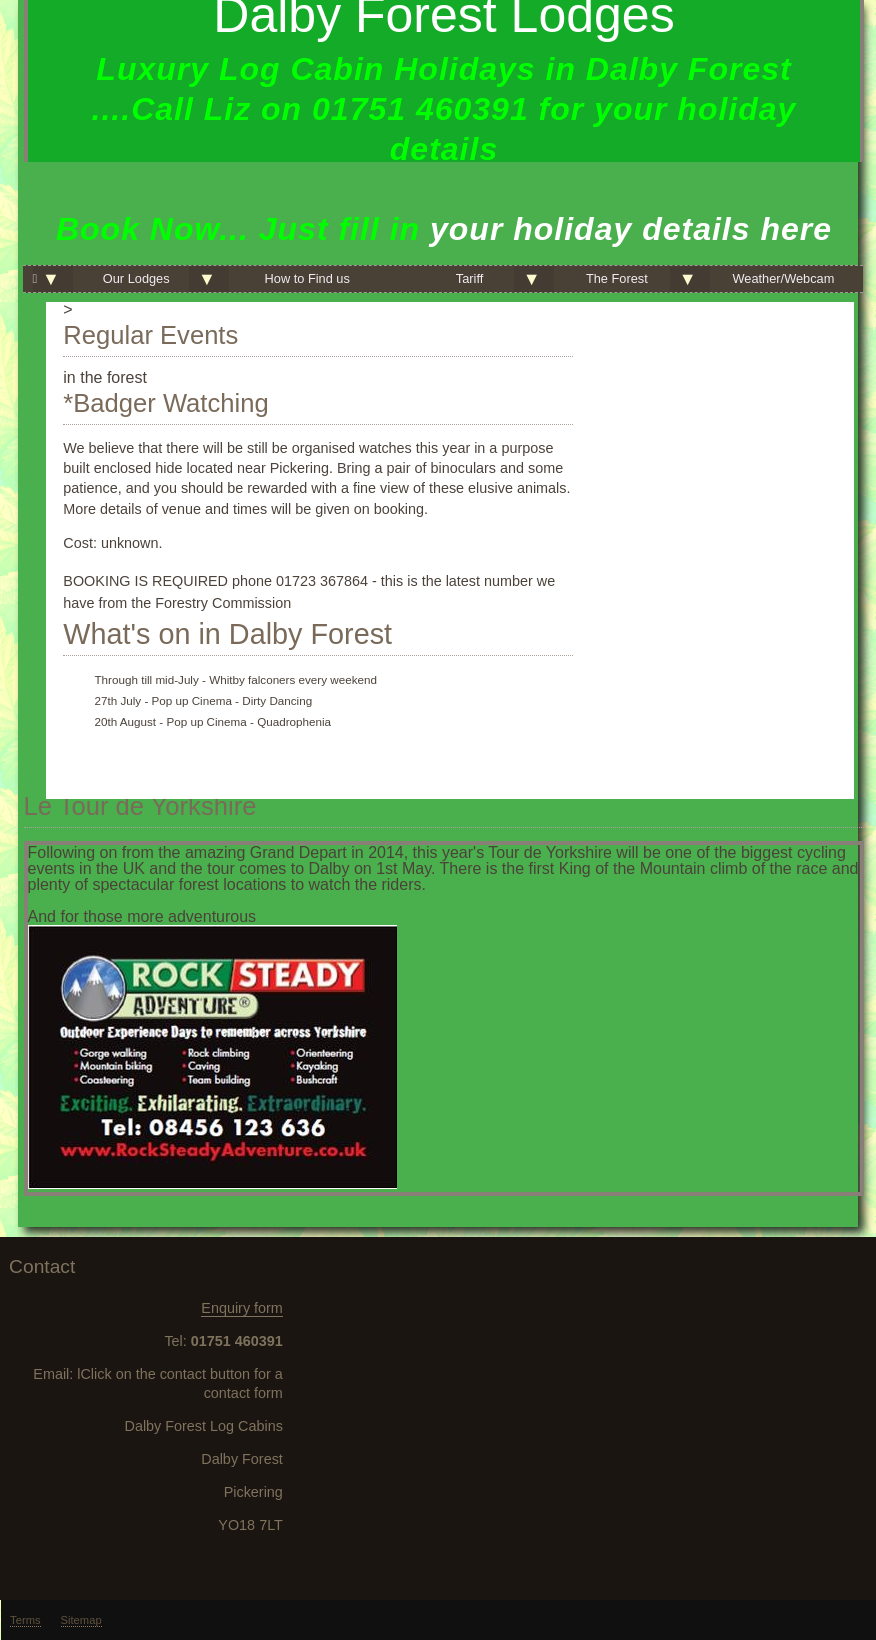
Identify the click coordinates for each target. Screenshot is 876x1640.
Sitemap (81, 1620)
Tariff (470, 278)
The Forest (617, 278)
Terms (25, 1620)
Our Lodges (136, 278)
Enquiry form (242, 1308)
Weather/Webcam (783, 278)
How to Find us (307, 278)
